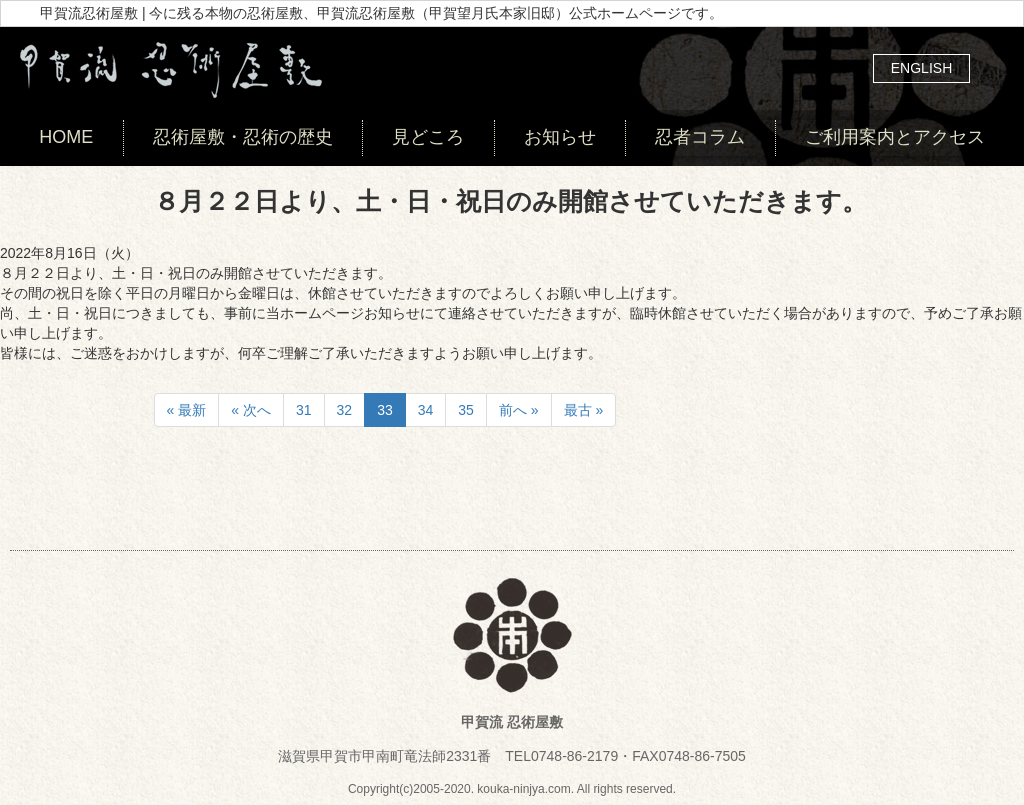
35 (466, 410)
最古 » (584, 410)
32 (345, 410)
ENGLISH (921, 68)
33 (385, 410)
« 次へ (251, 410)
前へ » (519, 410)
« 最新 (187, 410)
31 (304, 410)
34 (426, 410)
